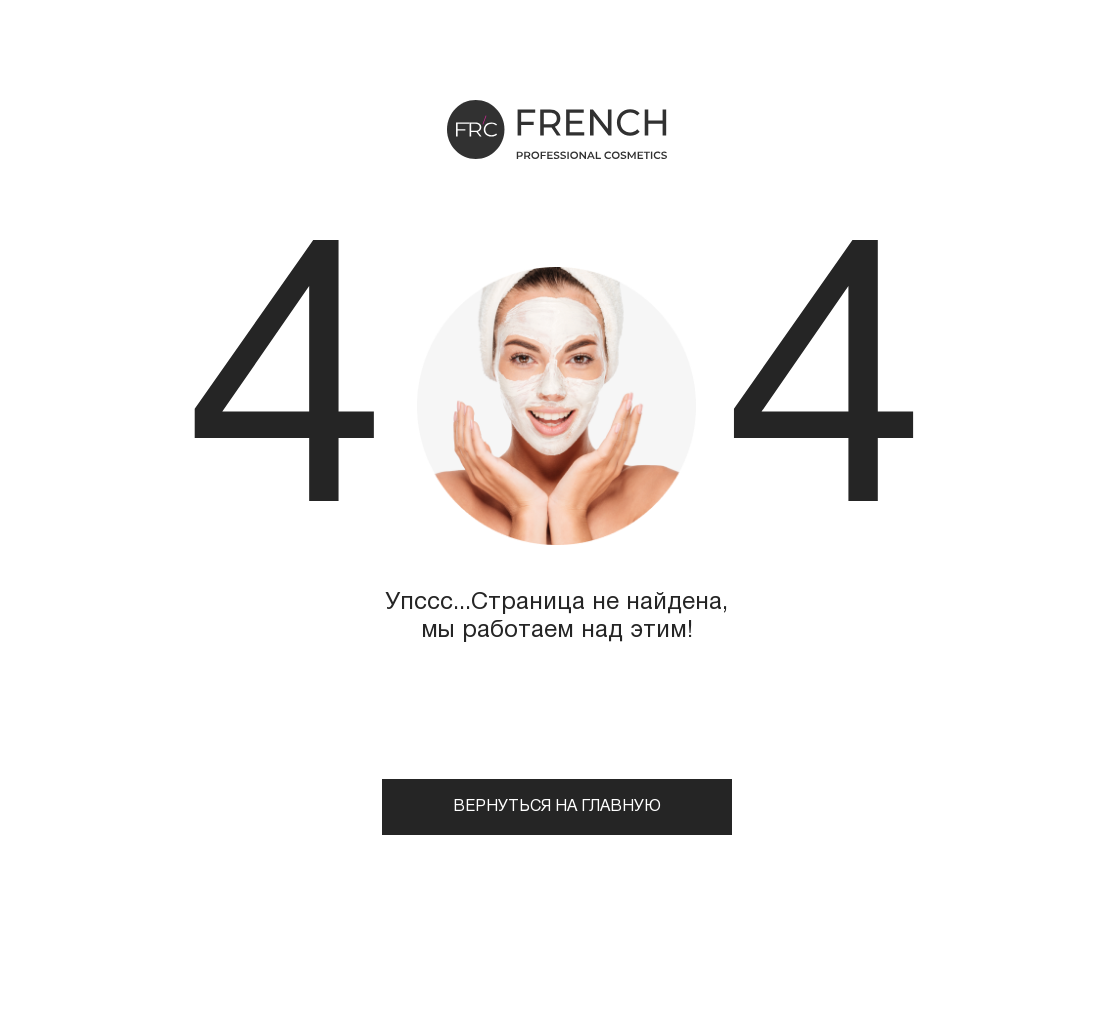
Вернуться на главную (557, 807)
